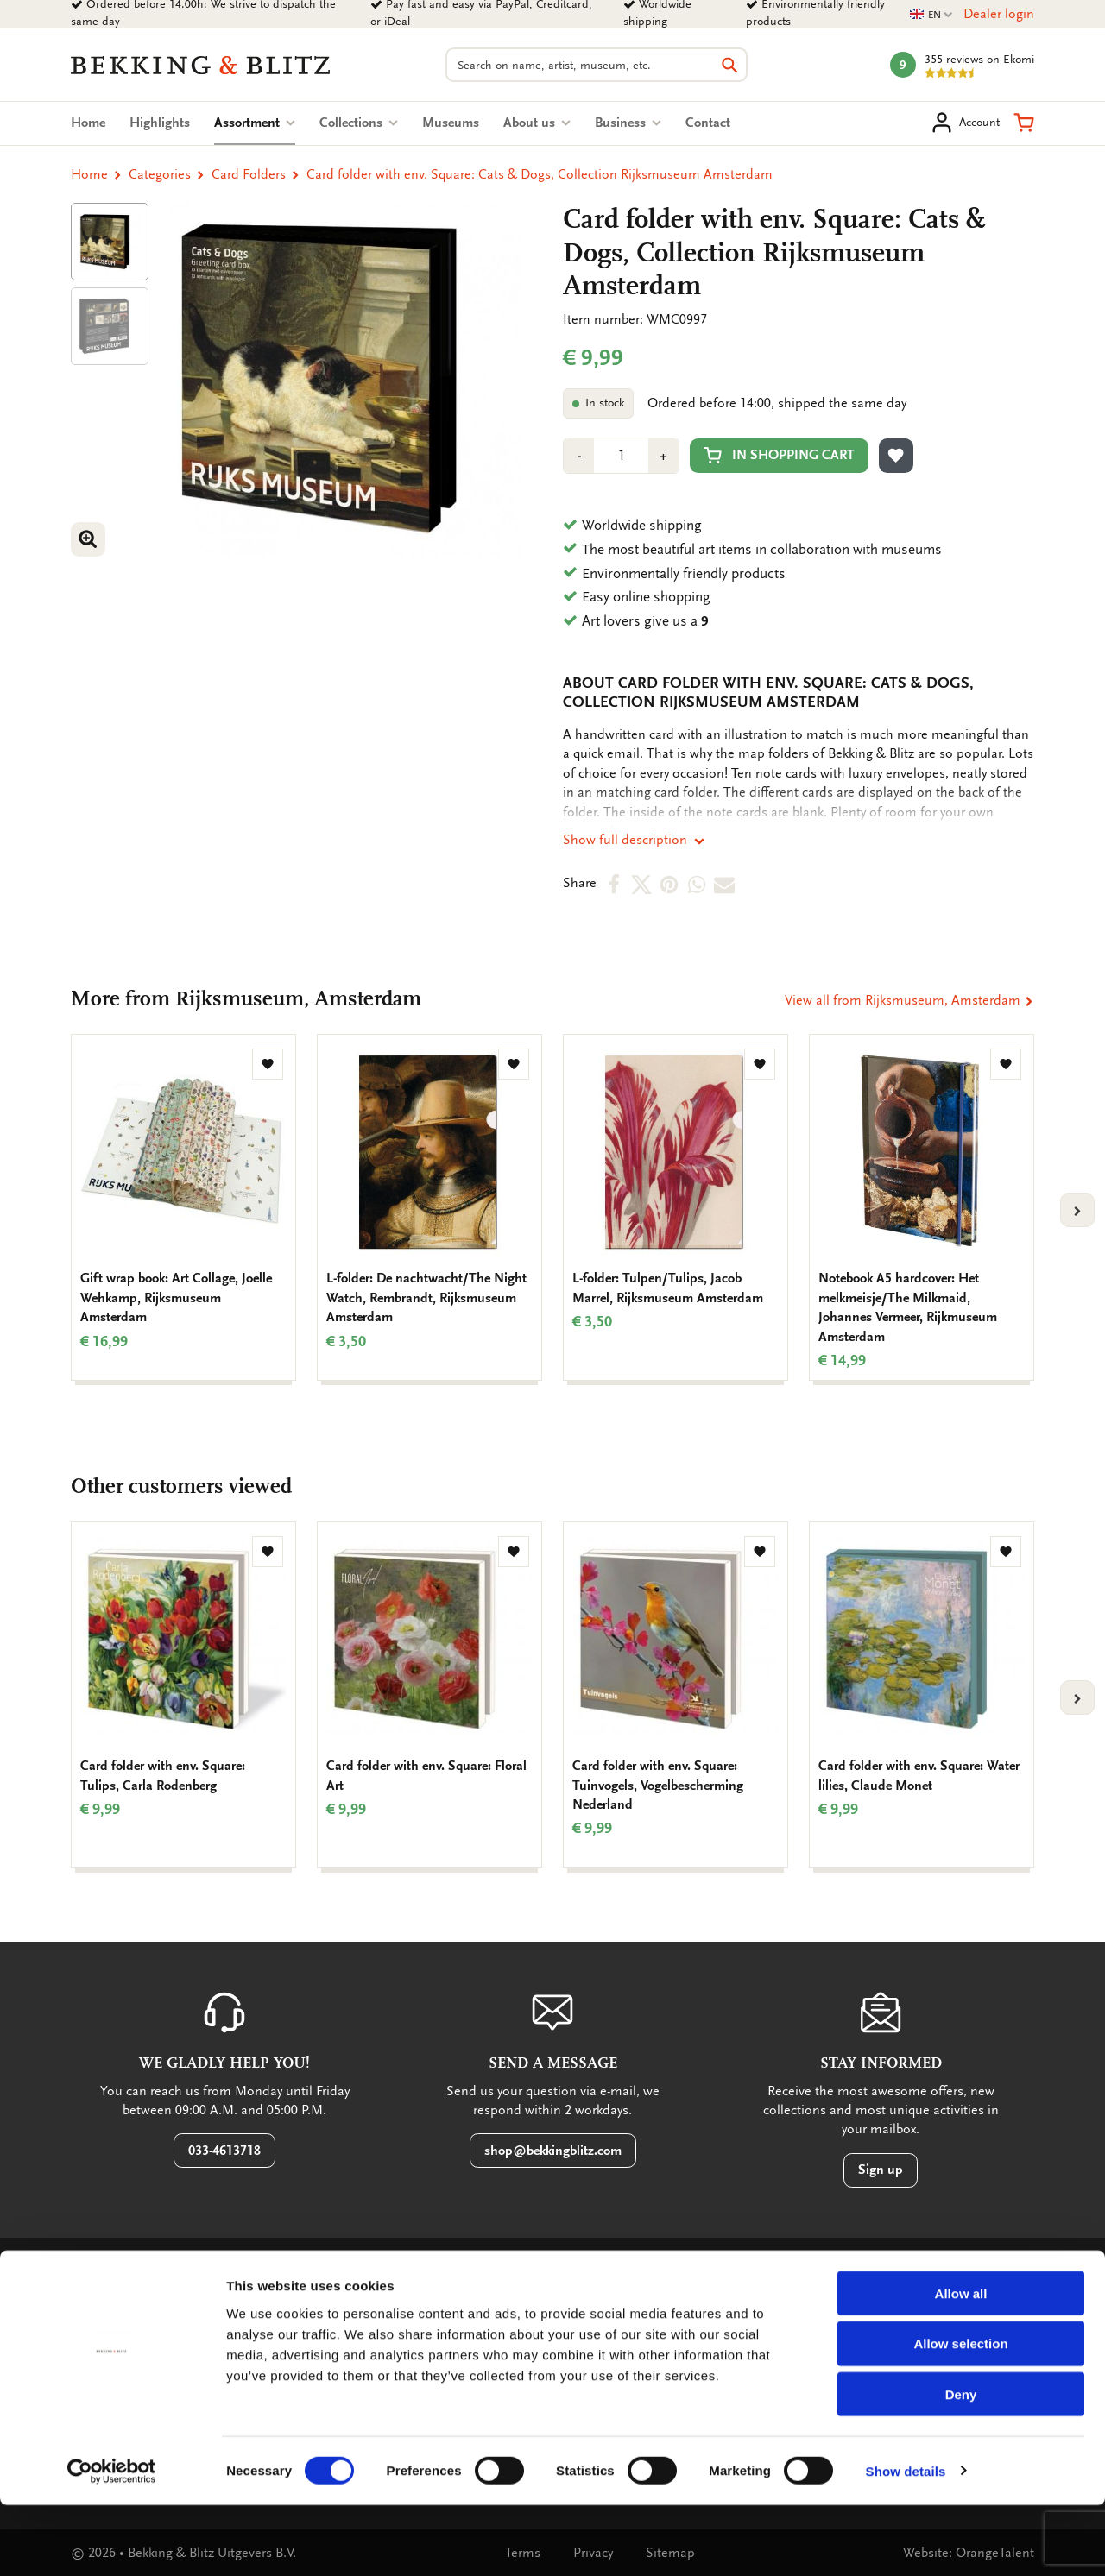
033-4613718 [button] (224, 2150)
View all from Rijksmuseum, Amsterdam (909, 1000)
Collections (358, 122)
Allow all (961, 2364)
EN (931, 15)
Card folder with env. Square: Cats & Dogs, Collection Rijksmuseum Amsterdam (539, 174)
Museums (450, 122)
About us (537, 122)
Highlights (159, 122)
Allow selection (960, 2415)
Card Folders (249, 174)
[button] (1023, 122)
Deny (961, 2466)
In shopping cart (779, 455)
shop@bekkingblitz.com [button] (553, 2150)
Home (88, 122)
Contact (707, 122)
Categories (160, 174)
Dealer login (998, 14)
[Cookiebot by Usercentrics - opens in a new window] (111, 2542)
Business (628, 122)
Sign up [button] (880, 2169)
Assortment (254, 122)
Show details (906, 2542)
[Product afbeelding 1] (109, 241)
